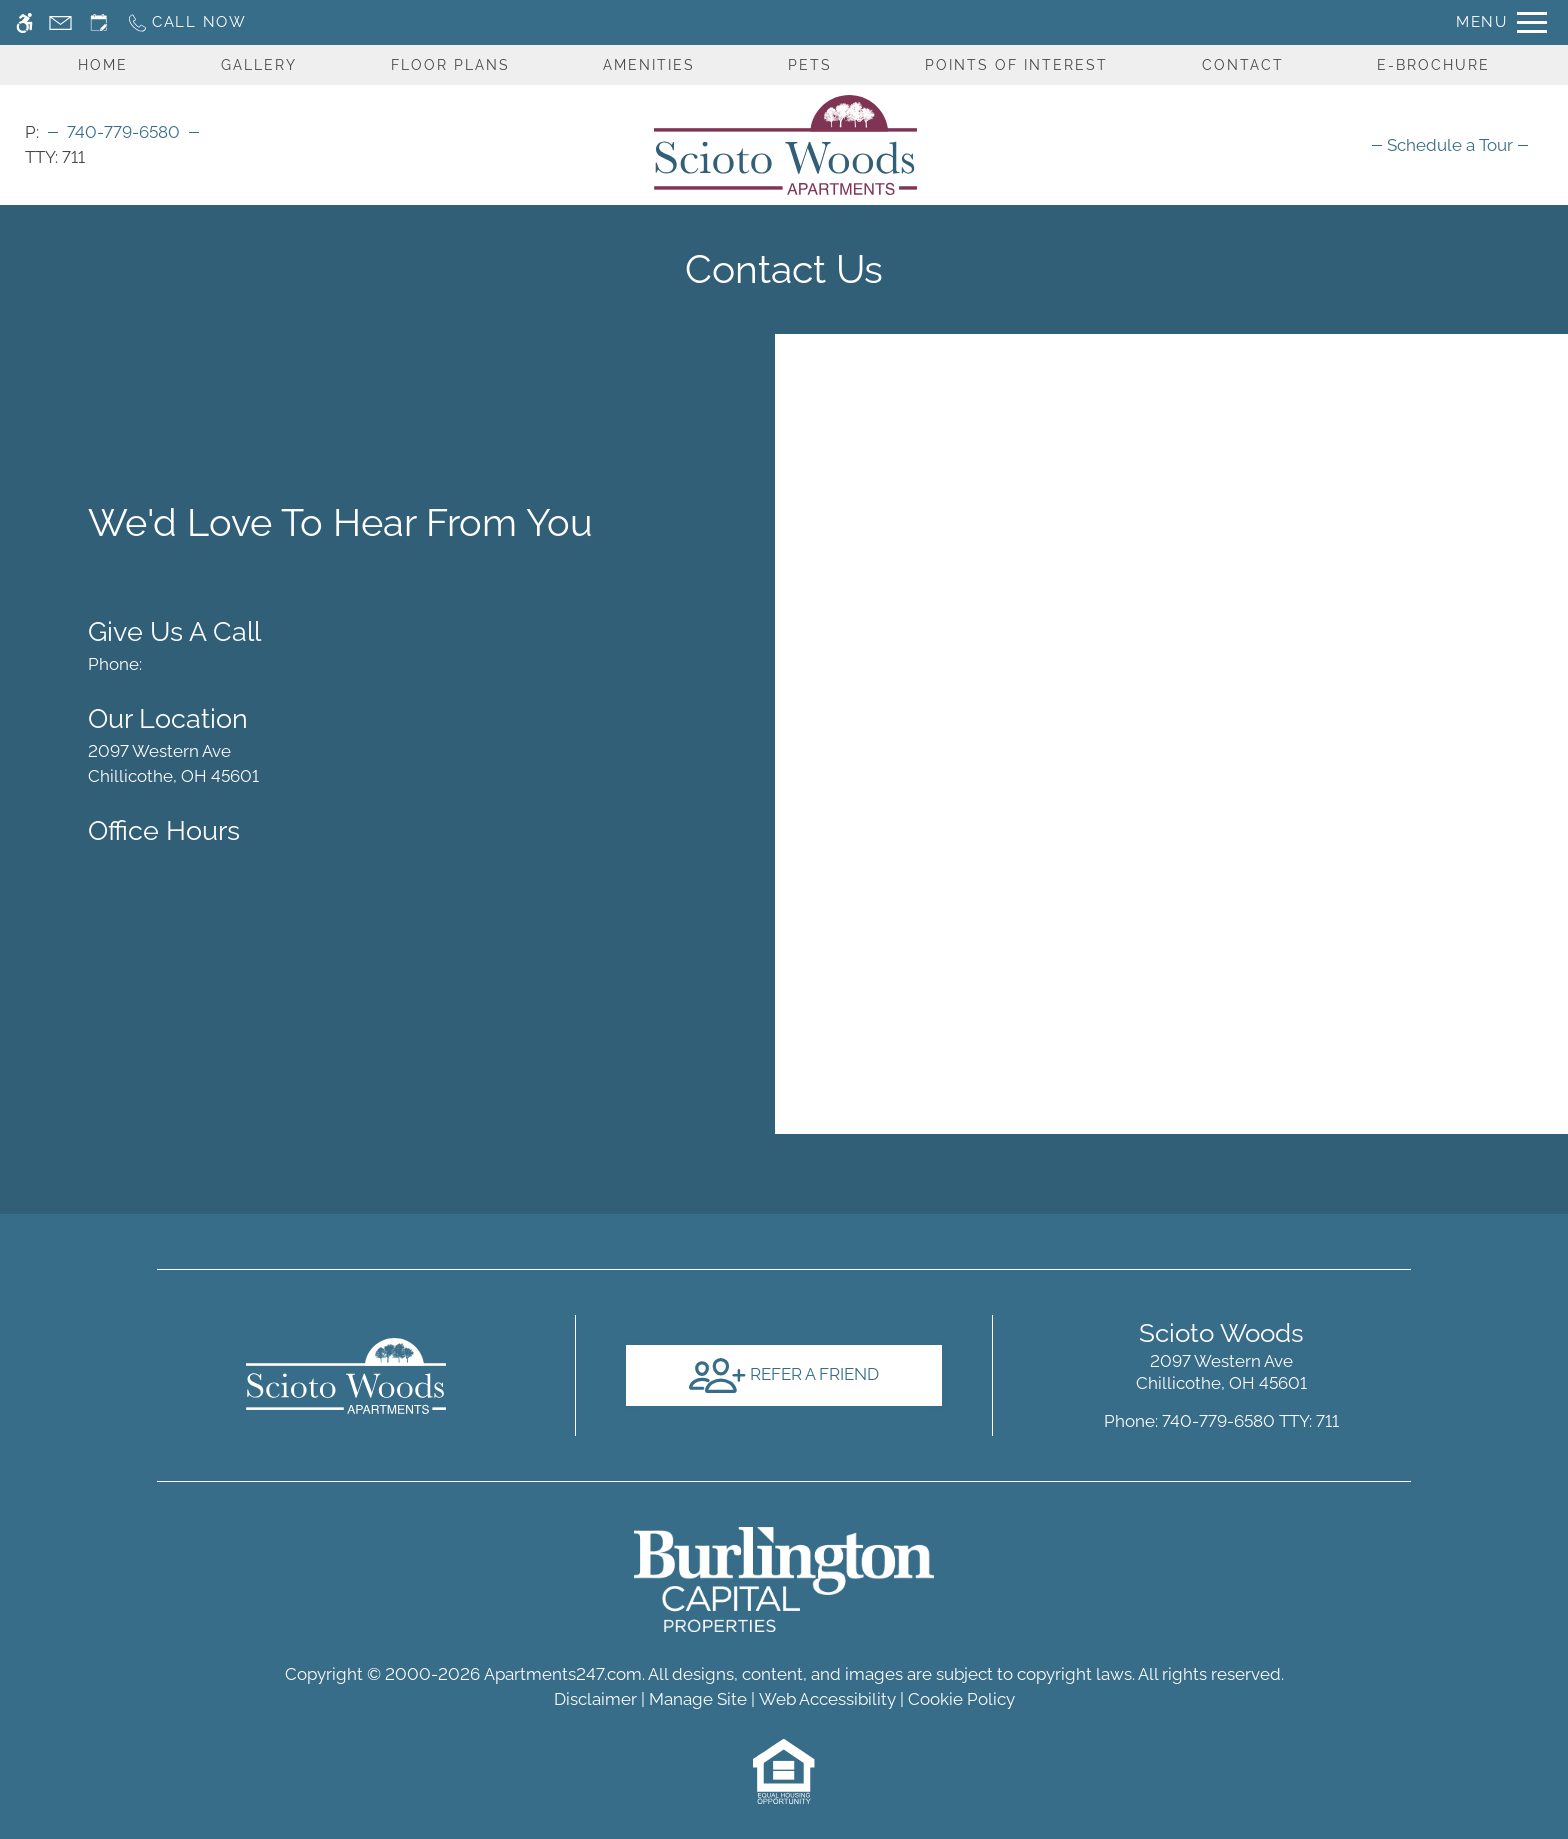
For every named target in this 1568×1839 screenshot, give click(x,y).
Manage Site (698, 1699)
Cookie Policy (961, 1699)
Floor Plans (450, 65)
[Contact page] (60, 22)
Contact (1243, 65)
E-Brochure (1433, 65)
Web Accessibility (827, 1699)
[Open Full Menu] (1501, 22)
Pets (810, 65)
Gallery (259, 65)
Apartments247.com (563, 1674)
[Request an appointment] (99, 22)
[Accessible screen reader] (24, 22)
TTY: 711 (1221, 1421)
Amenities (649, 65)
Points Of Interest (1016, 65)
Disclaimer (595, 1699)
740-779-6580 (123, 132)
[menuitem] (1450, 145)
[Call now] (186, 22)
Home (103, 65)
